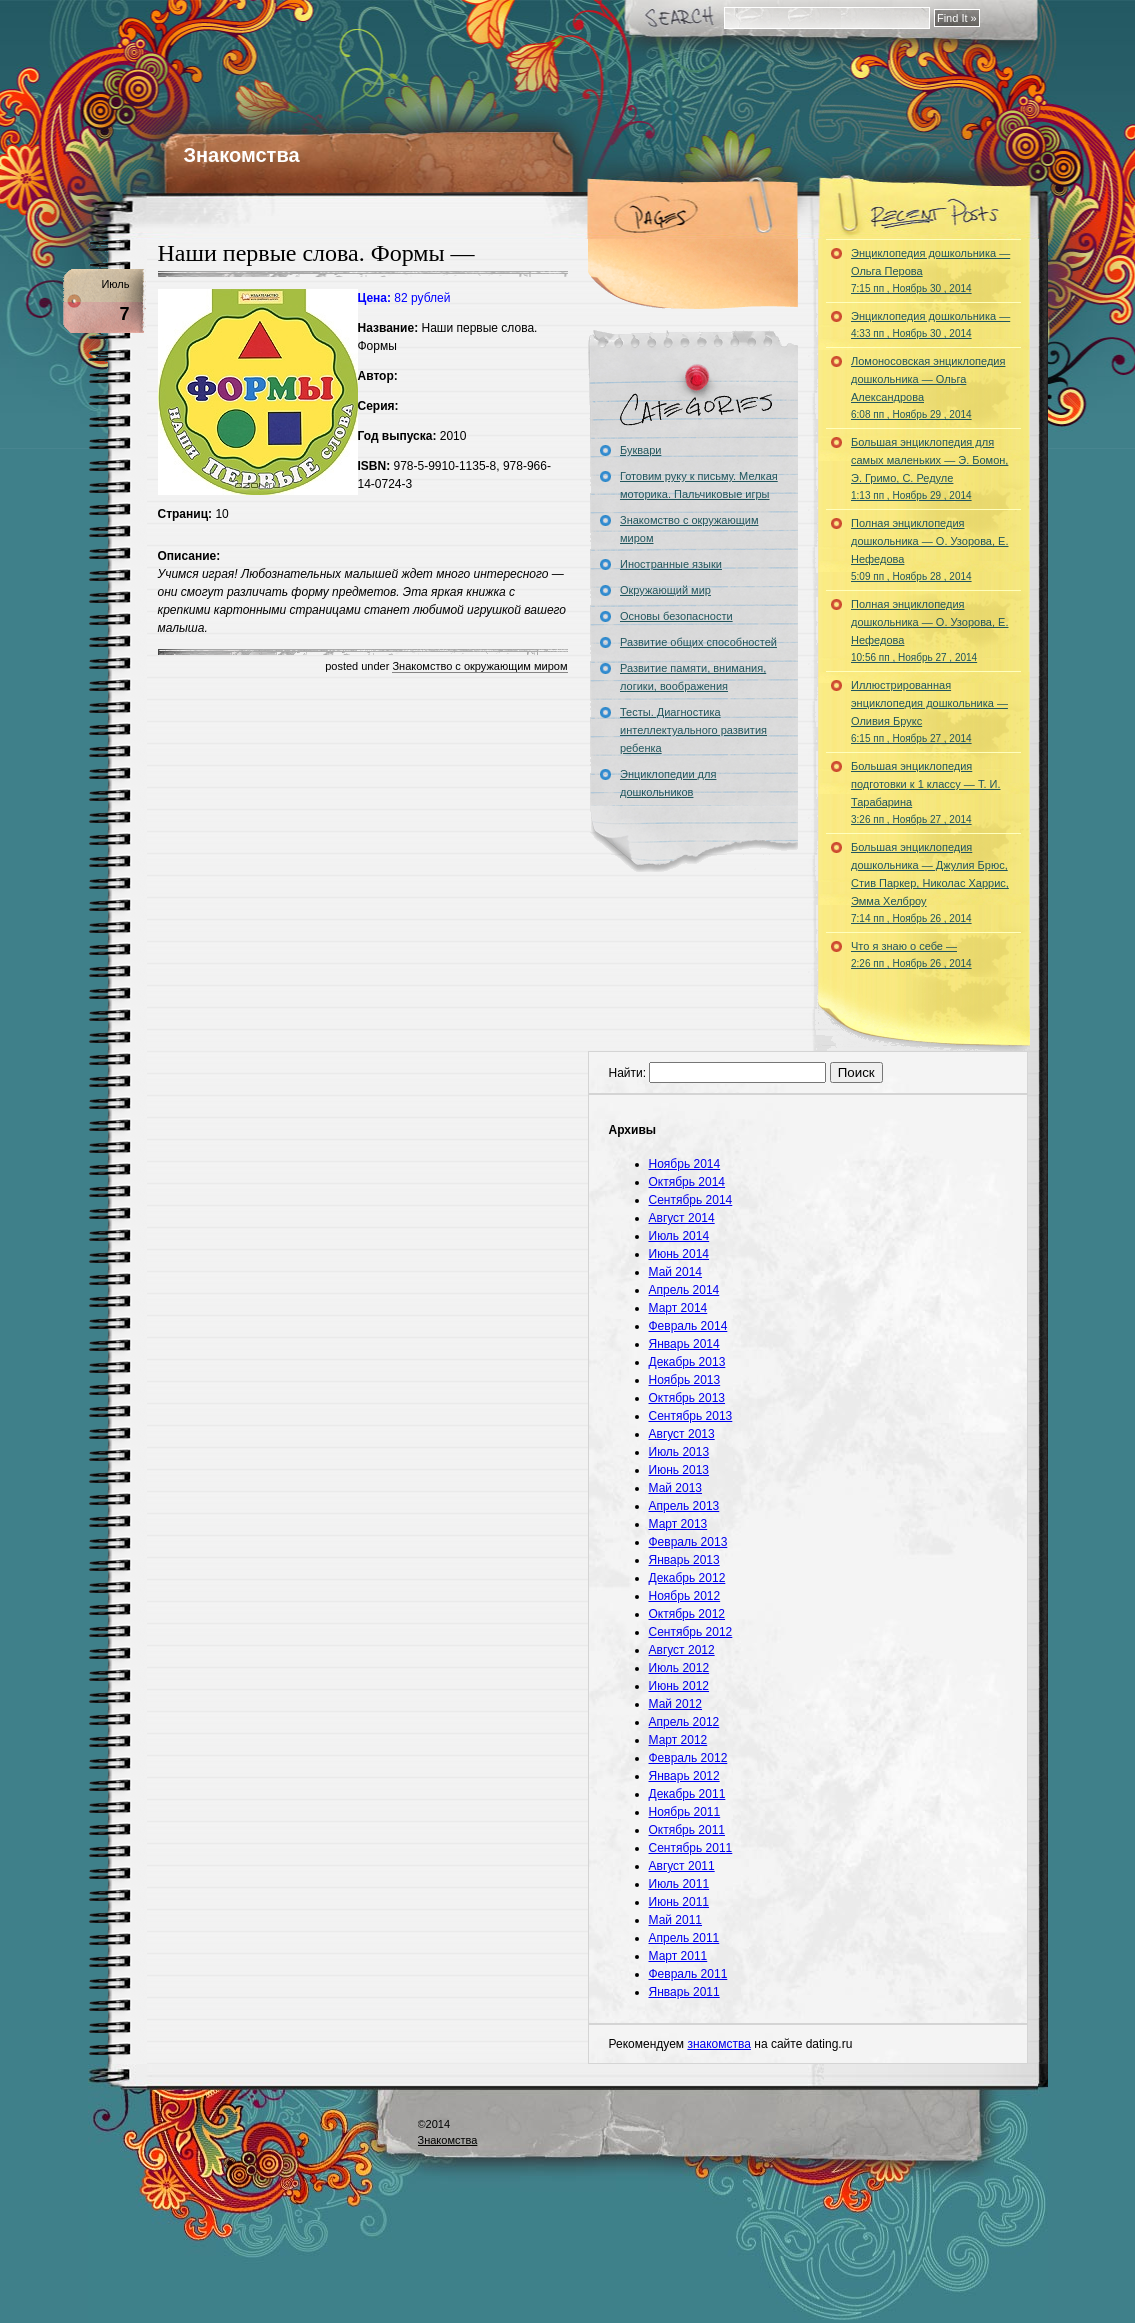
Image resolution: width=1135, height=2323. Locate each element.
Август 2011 (682, 1866)
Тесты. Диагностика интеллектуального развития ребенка (693, 730)
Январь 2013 (684, 1560)
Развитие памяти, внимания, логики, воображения (693, 677)
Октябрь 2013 (687, 1398)
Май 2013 (676, 1488)
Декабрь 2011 (687, 1794)
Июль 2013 (679, 1452)
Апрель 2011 (684, 1938)
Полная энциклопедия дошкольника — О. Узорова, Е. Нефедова (929, 549)
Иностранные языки (671, 564)
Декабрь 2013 (687, 1362)
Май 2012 (676, 1704)
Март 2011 (678, 1956)
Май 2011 (676, 1920)
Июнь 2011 (679, 1902)
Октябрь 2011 (687, 1830)
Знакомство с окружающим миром (479, 666)
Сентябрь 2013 (691, 1416)
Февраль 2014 (688, 1326)
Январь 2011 (684, 1992)
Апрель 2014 (684, 1290)
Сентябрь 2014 (691, 1200)
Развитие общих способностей (698, 642)
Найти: (628, 1073)
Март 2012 (678, 1740)
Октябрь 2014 (687, 1182)
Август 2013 (682, 1434)
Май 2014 (676, 1272)
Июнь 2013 (679, 1470)
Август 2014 (682, 1218)
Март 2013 (678, 1524)
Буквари (640, 450)
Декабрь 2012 (687, 1578)
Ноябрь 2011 (685, 1812)
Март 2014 (678, 1308)
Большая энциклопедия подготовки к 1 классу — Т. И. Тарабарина (926, 792)
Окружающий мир (665, 590)
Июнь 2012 (679, 1686)
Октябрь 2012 (687, 1614)
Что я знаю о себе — (911, 954)
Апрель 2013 (684, 1506)
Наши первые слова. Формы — (316, 253)
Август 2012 (682, 1650)
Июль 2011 (679, 1884)
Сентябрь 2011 (691, 1848)
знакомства (719, 2044)
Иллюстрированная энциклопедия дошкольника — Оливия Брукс (929, 711)
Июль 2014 (679, 1236)
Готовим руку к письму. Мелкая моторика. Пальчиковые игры (699, 485)
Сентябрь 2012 (691, 1632)
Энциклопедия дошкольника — (930, 324)
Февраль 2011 (688, 1974)
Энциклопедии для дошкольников (668, 783)
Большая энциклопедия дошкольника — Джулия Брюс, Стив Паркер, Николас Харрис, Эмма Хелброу (930, 882)
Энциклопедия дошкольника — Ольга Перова (930, 270)
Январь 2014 (684, 1344)
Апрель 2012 (684, 1722)
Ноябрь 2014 (685, 1164)
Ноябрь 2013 (685, 1380)
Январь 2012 (684, 1776)
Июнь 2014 (679, 1254)
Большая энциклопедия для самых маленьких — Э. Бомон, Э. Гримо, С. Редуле (929, 468)
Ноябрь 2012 (685, 1596)
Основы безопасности (676, 616)
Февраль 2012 (688, 1758)
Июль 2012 (679, 1668)
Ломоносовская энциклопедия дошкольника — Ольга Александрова (928, 387)
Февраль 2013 (688, 1542)
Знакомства (242, 155)
